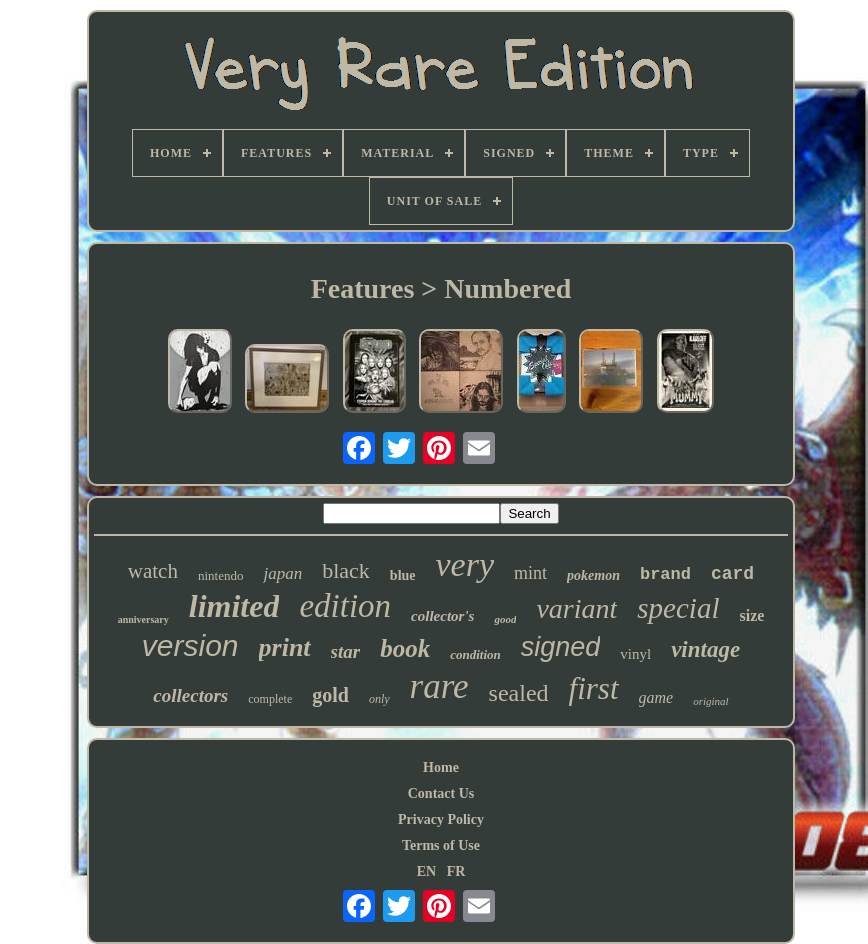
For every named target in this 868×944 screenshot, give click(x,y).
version (190, 645)
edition (345, 606)
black (346, 570)
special (678, 608)
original (710, 701)
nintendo (221, 575)
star (346, 651)
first (594, 688)
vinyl (635, 654)
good (505, 619)
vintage (705, 649)
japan (282, 573)
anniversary (143, 619)
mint (530, 573)
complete (270, 699)
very (465, 564)
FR (456, 871)
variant (576, 608)
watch (153, 571)
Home (441, 767)
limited (234, 606)
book (405, 648)
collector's (442, 616)
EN (426, 871)
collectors (190, 695)
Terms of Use (441, 845)
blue (403, 575)
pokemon (593, 575)
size (751, 615)
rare (439, 686)
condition (475, 654)
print (285, 647)
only (379, 699)
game (656, 697)
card (732, 574)
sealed (519, 693)
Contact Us (441, 793)
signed (561, 647)
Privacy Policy (441, 819)
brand (665, 574)
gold (330, 695)
